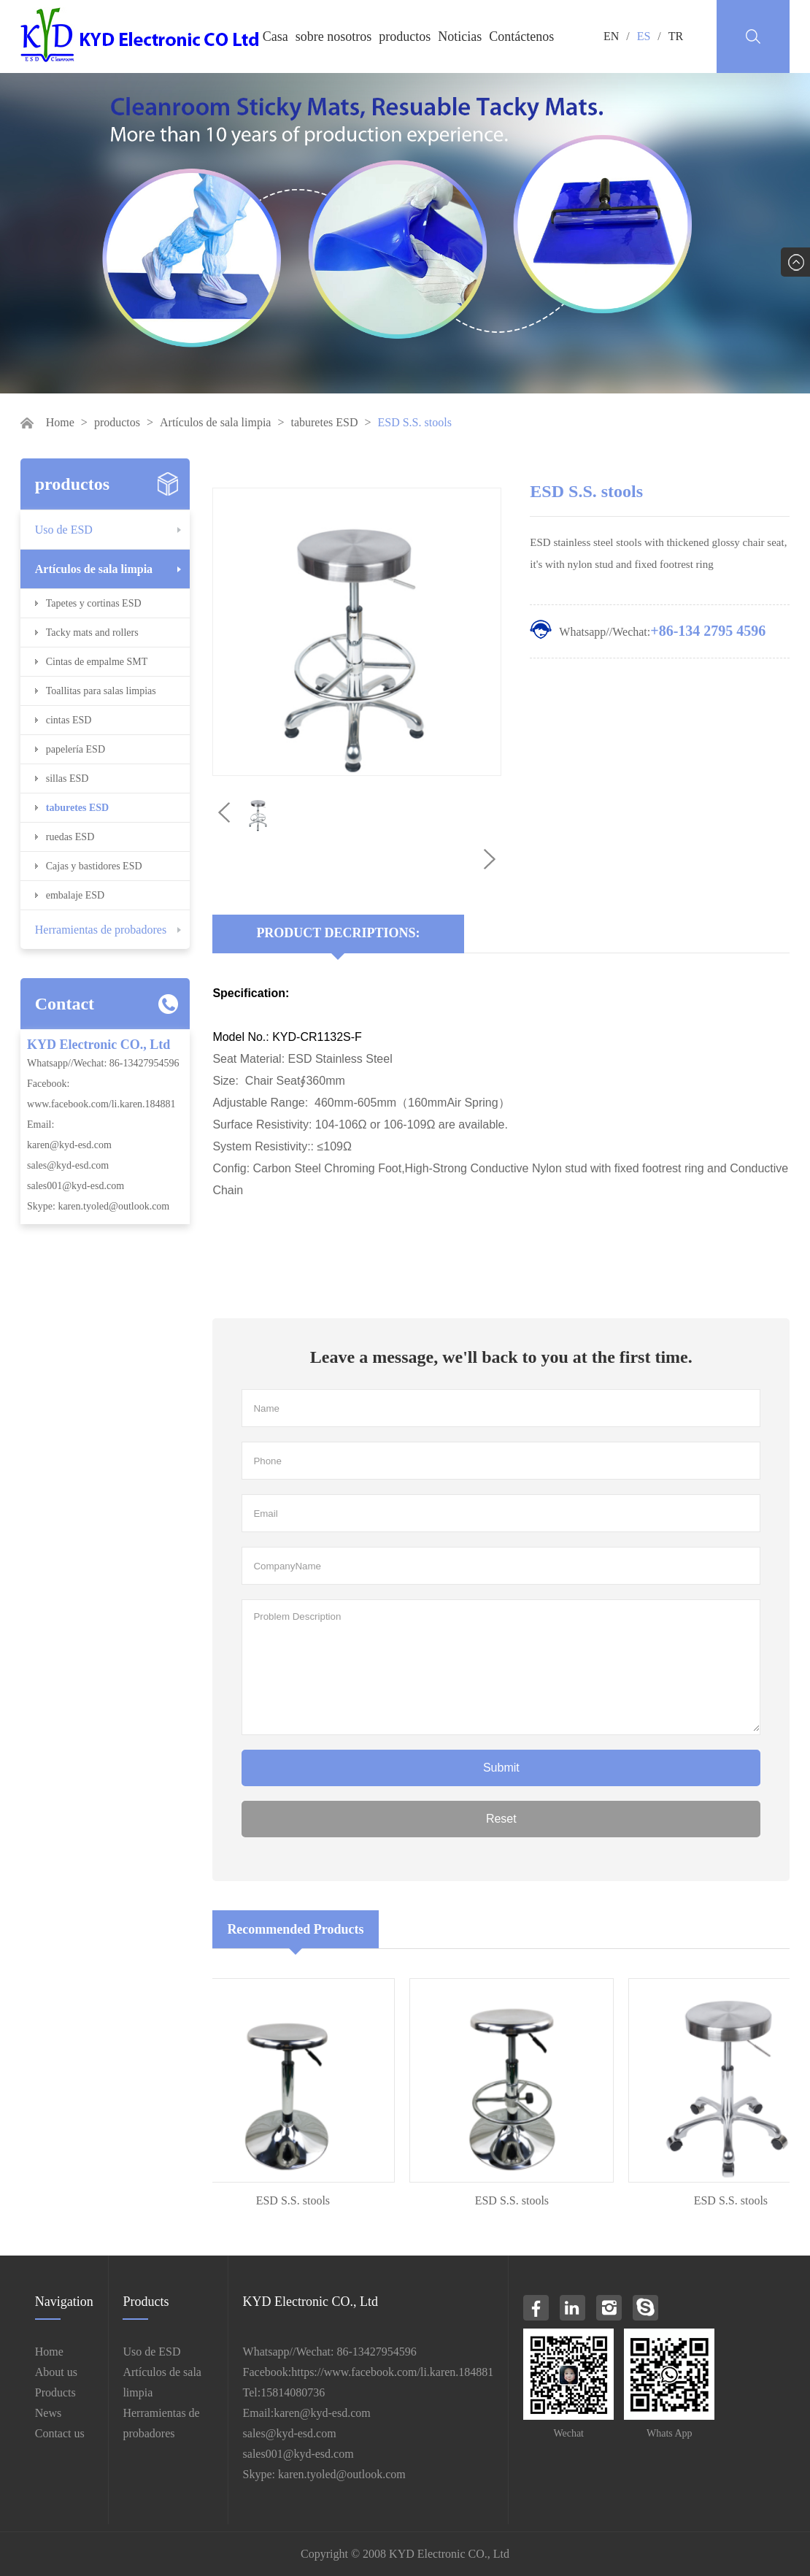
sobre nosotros (334, 36)
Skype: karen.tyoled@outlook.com (98, 1206)
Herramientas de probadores (100, 929)
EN (611, 36)
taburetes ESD (324, 422)
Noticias (460, 36)
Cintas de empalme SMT (97, 661)
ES (644, 36)
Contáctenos (521, 36)
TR (675, 36)
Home (60, 422)
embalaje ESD (75, 895)
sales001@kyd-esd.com (75, 1185)
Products (55, 2392)
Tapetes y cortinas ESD (94, 603)
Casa (275, 36)
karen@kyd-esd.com (69, 1144)
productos (405, 36)
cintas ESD (69, 720)
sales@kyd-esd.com (68, 1165)
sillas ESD (67, 778)
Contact (64, 1003)
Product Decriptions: (338, 933)
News (48, 2413)
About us (56, 2372)
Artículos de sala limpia (215, 422)
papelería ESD (75, 749)
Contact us (60, 2433)
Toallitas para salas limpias (101, 690)
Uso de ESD (64, 529)
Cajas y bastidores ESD (94, 866)
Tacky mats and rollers (92, 632)
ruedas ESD (70, 836)
